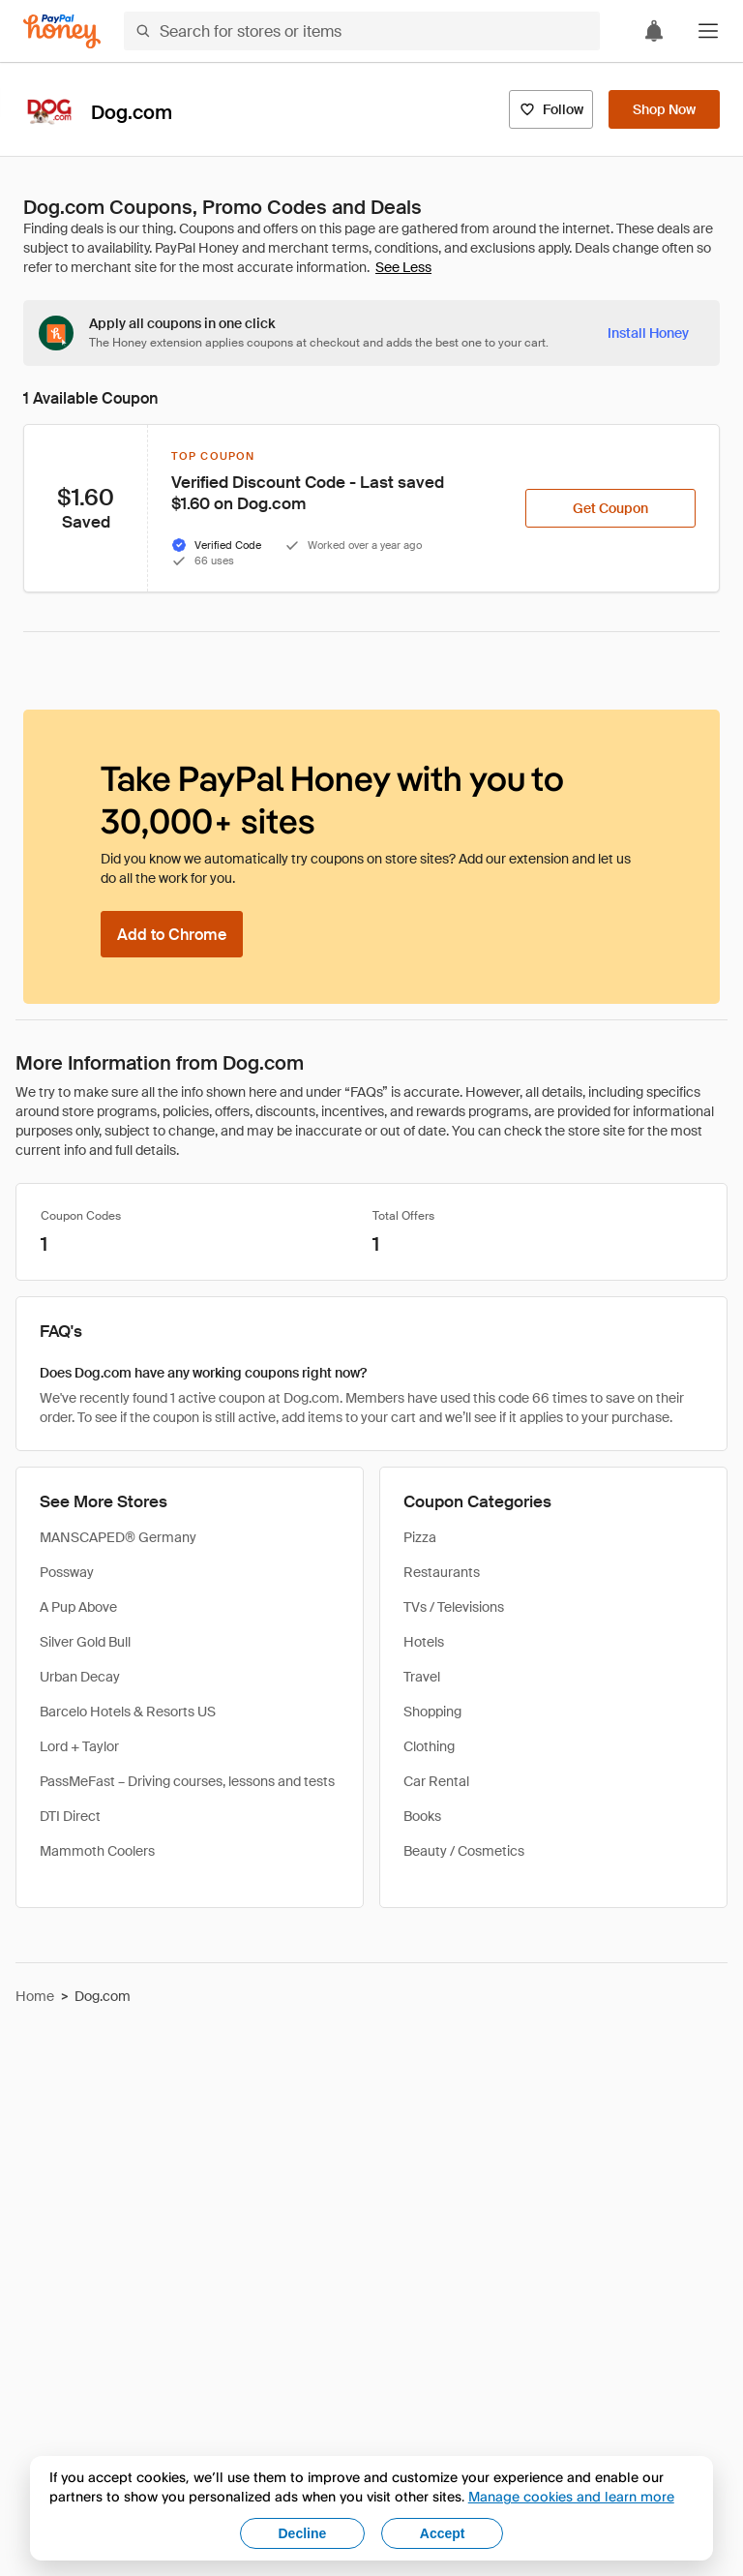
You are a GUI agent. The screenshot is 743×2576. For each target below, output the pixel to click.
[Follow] (551, 109)
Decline (303, 2533)
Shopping (432, 1711)
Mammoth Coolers (97, 1851)
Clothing (429, 1746)
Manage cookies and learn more (571, 2496)
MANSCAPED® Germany (118, 1537)
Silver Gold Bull (85, 1642)
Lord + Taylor (79, 1746)
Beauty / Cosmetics (463, 1851)
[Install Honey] (648, 333)
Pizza (419, 1537)
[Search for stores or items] (362, 31)
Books (422, 1816)
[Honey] (62, 31)
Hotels (423, 1642)
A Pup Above (78, 1607)
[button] (708, 31)
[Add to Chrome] (172, 934)
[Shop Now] (664, 109)
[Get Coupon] (610, 508)
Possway (67, 1572)
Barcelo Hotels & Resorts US (128, 1711)
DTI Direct (70, 1816)
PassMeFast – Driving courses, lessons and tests (187, 1781)
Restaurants (441, 1572)
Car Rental (436, 1781)
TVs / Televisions (453, 1607)
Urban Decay (80, 1676)
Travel (421, 1676)
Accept (442, 2533)
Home (34, 1996)
